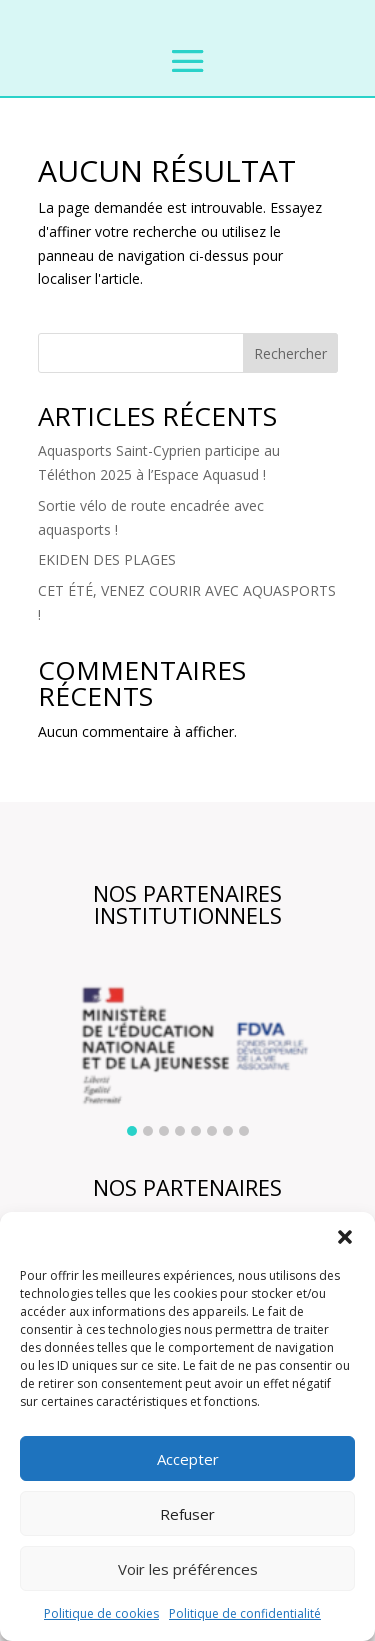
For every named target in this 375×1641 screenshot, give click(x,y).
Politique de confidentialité (245, 1613)
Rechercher (290, 353)
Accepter (188, 1459)
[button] (345, 1237)
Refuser (187, 1514)
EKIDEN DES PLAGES (107, 559)
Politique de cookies (101, 1613)
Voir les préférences (188, 1569)
